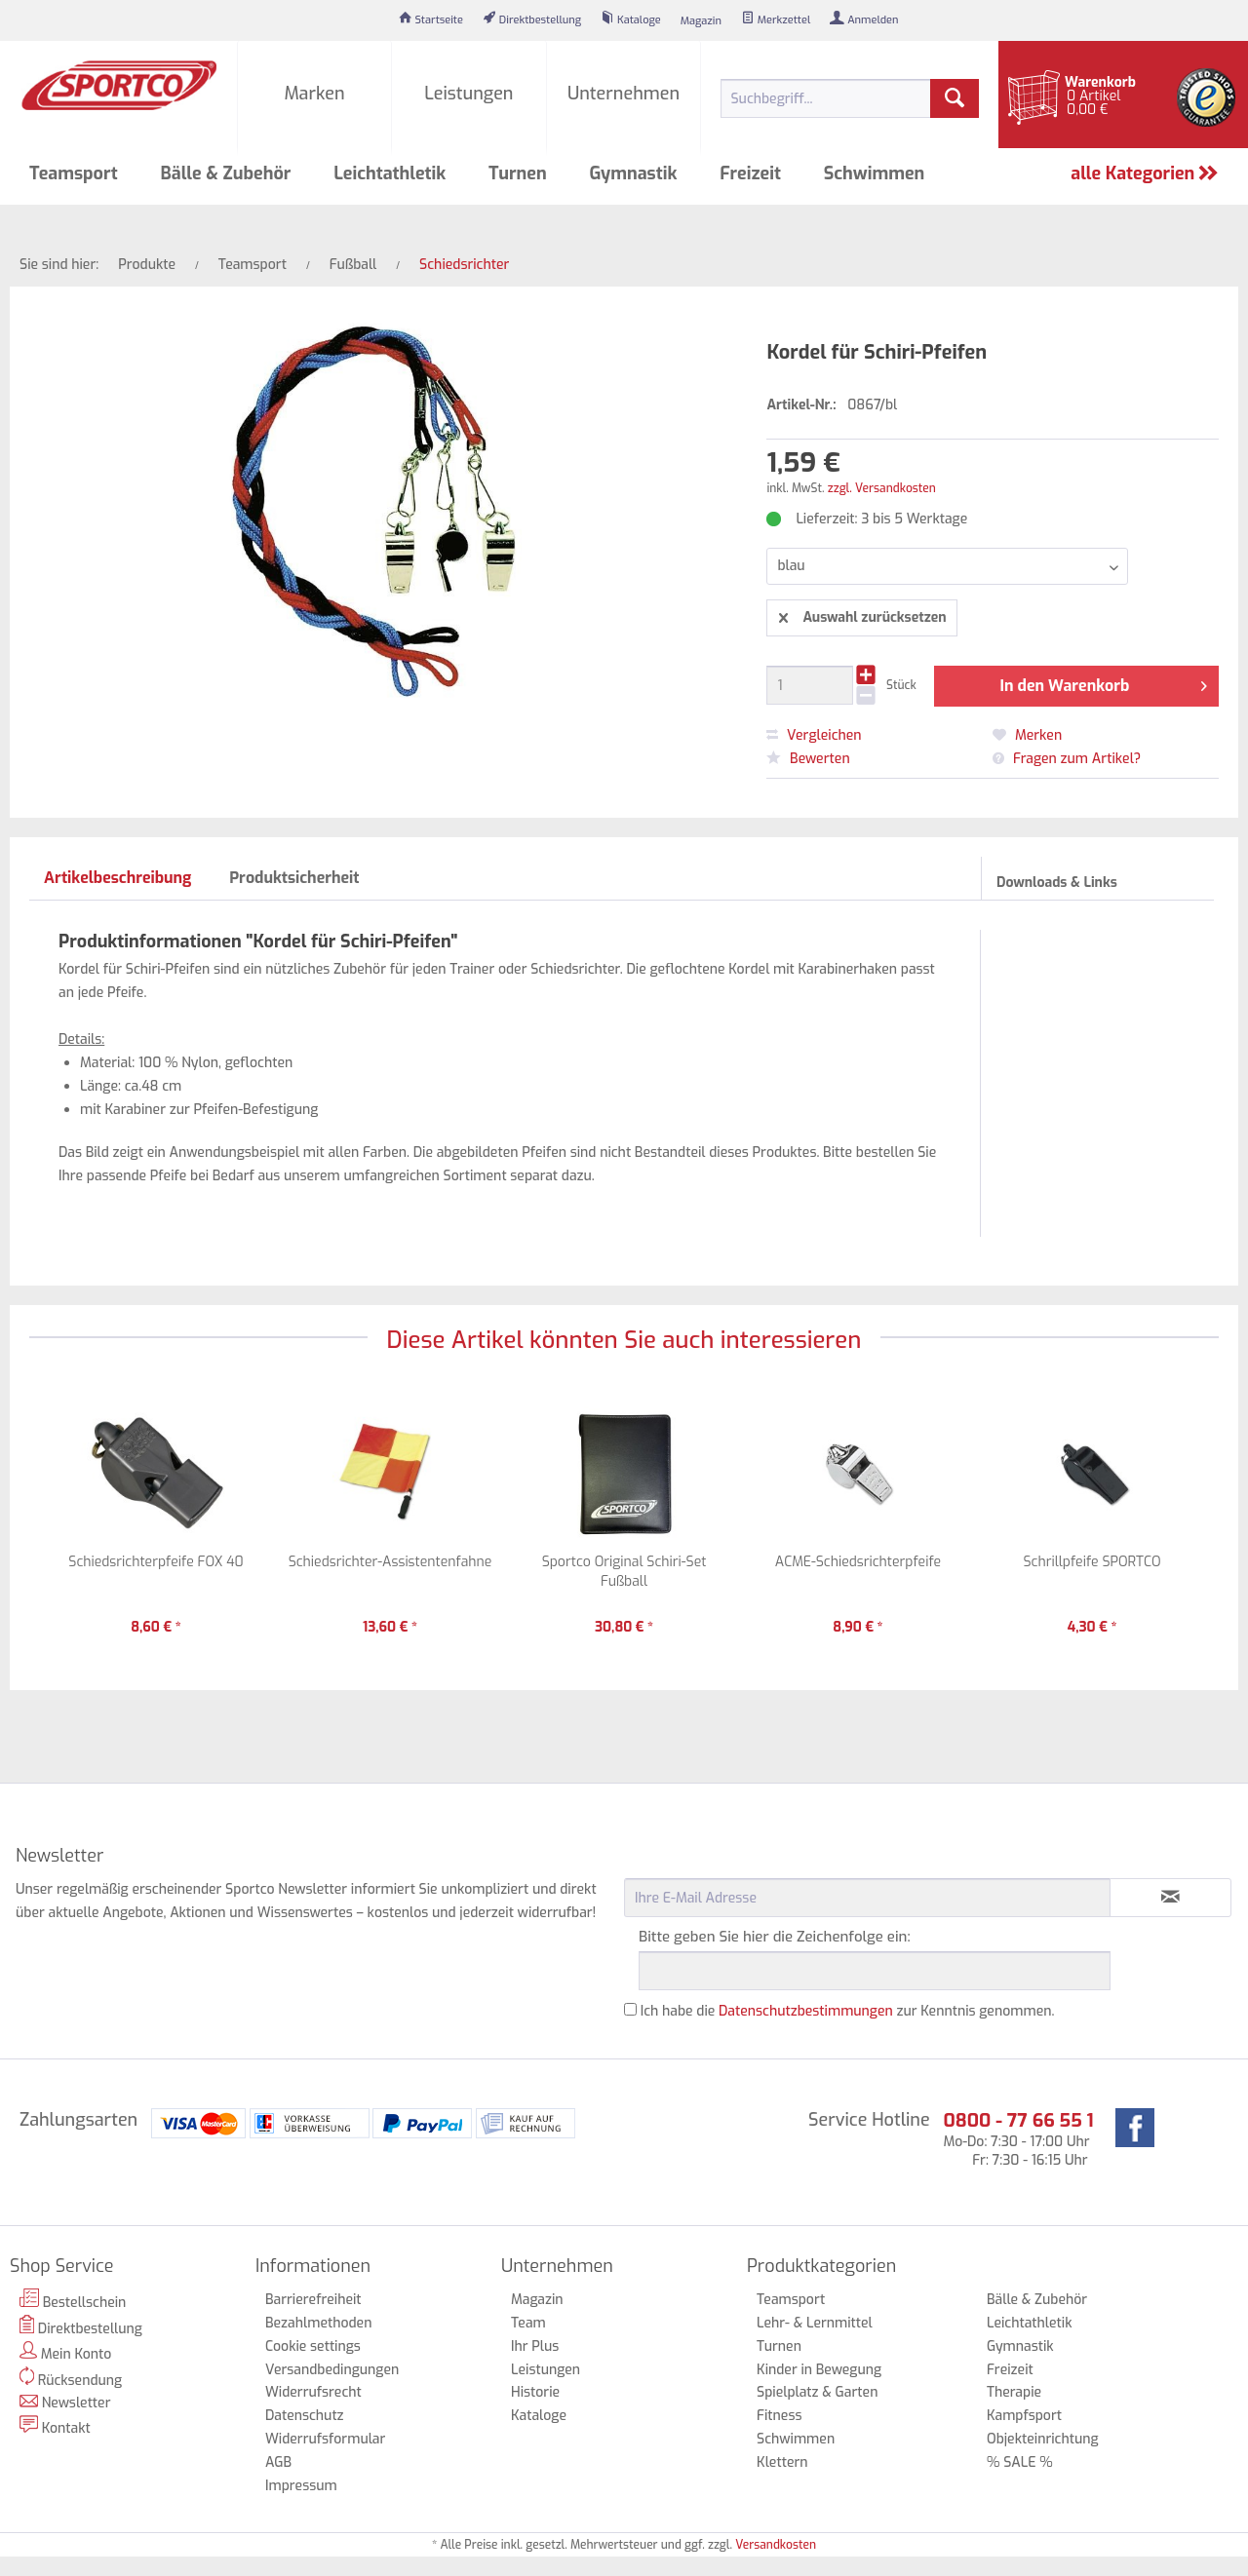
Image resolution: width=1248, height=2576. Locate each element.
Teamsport (791, 2299)
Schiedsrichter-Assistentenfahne (390, 1562)
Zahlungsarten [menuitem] (78, 2120)
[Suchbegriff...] (850, 98)
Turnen (779, 2346)
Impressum (301, 2486)
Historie (535, 2392)
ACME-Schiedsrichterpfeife (858, 1562)
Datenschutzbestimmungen (806, 2011)
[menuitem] (431, 20)
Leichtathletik (1029, 2323)
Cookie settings (313, 2346)
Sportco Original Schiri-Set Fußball (624, 1572)
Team (528, 2323)
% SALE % (1020, 2462)
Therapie (1014, 2392)
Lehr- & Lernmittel (815, 2323)
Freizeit (1010, 2370)
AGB (278, 2462)
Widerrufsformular (325, 2439)
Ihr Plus (535, 2346)
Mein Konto (65, 2352)
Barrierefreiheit (313, 2299)
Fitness (779, 2415)
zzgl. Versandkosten (882, 488)
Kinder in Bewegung (819, 2370)
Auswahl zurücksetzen (862, 614)
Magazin (537, 2299)
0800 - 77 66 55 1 (1018, 2120)
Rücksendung (71, 2378)
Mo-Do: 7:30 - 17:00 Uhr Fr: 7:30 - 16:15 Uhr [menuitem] (1018, 2139)
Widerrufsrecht (313, 2392)
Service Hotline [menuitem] (869, 2120)
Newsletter (65, 2403)
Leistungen (545, 2370)
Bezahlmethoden (318, 2323)
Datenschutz (304, 2415)
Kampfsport (1024, 2415)
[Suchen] (954, 98)
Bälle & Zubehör (1037, 2299)
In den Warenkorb (1102, 683)
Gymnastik (1020, 2346)
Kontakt (55, 2426)
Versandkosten (775, 2545)
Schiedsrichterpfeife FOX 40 (155, 1562)
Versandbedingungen (332, 2370)
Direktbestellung (81, 2326)
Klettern (782, 2462)
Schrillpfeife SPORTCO (1091, 1562)
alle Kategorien (1145, 173)
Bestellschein (73, 2300)
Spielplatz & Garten (817, 2392)
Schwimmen (796, 2439)
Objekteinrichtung (1043, 2439)
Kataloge (538, 2415)
